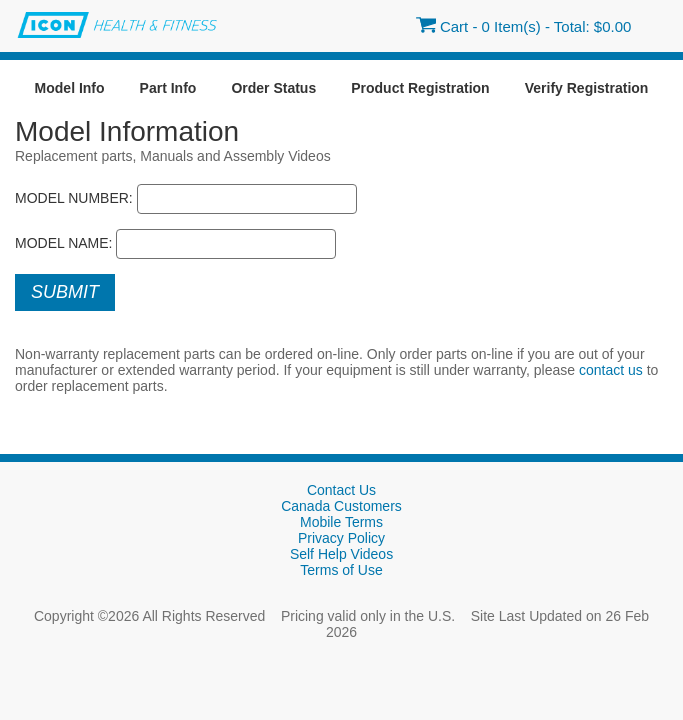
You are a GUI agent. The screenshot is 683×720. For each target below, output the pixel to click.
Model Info (70, 88)
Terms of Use (341, 570)
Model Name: (64, 243)
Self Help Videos (341, 554)
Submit (65, 292)
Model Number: (74, 198)
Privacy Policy (341, 538)
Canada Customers (341, 506)
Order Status (273, 88)
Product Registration (420, 88)
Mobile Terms (341, 522)
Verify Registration (587, 88)
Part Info (168, 88)
